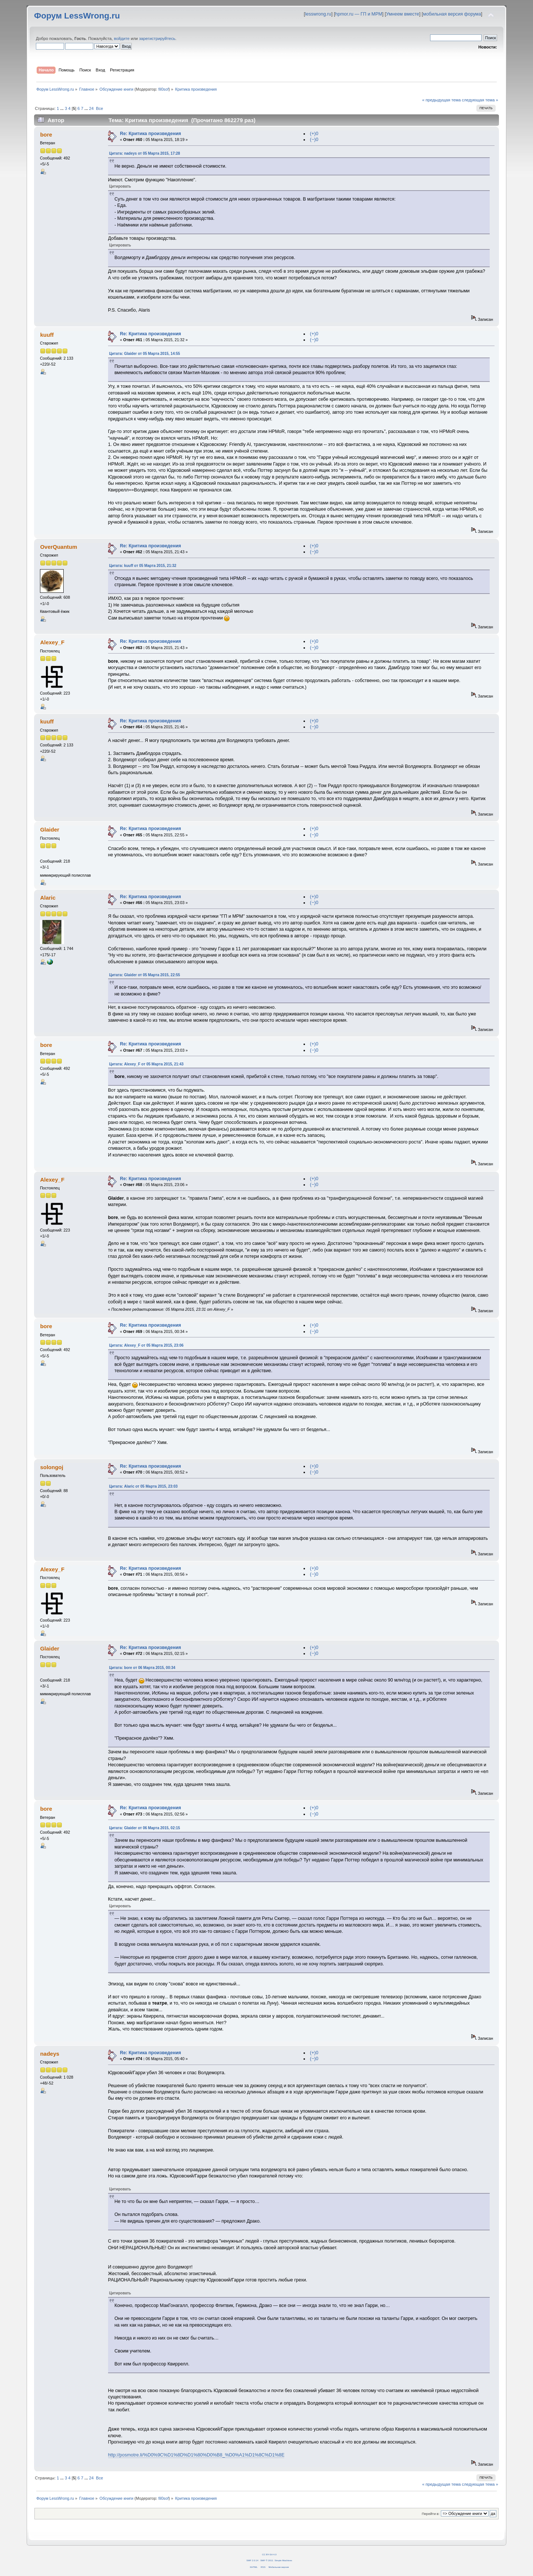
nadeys (49, 2054)
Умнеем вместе (402, 14)
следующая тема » (480, 100)
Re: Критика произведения (150, 133)
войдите (122, 38)
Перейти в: (430, 2514)
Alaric (48, 897)
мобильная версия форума (452, 14)
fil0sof (163, 89)
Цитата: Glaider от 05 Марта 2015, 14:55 (144, 354)
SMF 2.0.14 (252, 2560)
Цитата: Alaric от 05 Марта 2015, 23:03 (143, 1486)
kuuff (47, 335)
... (62, 108)
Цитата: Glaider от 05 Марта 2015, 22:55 (144, 975)
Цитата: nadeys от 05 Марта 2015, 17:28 (144, 153)
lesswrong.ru (318, 14)
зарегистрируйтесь (157, 38)
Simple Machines (283, 2560)
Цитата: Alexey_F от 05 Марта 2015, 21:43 (146, 1064)
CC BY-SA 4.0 (269, 2554)
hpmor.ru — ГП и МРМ (358, 14)
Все (99, 108)
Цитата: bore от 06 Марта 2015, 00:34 (142, 1668)
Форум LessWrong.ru (77, 15)
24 (91, 108)
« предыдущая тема (441, 100)
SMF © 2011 (266, 2560)
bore (46, 134)
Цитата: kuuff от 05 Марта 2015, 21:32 (143, 566)
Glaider (49, 829)
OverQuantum (58, 547)
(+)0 (314, 133)
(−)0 (314, 139)
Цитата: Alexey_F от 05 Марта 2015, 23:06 (146, 1345)
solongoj (51, 1467)
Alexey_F (52, 642)
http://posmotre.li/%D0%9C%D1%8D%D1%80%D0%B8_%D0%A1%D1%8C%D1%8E (196, 2455)
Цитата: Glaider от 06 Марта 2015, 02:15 (144, 1828)
